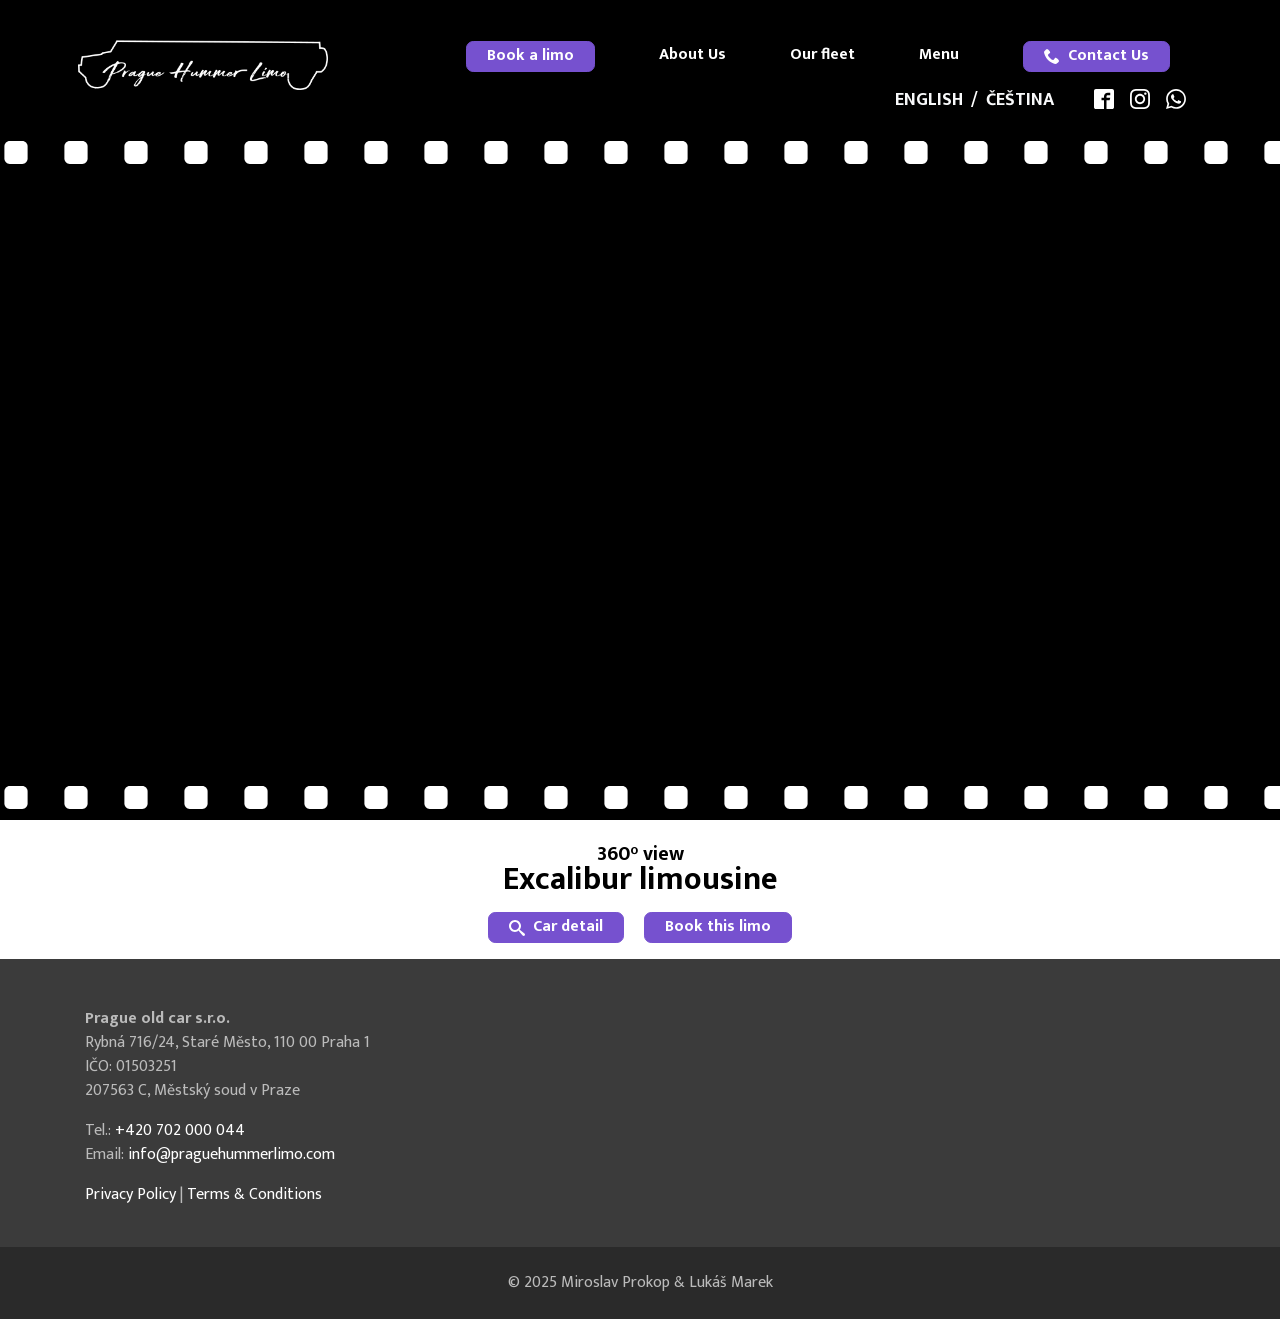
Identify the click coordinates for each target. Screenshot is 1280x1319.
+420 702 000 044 (180, 1130)
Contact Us (1096, 55)
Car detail (556, 926)
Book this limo (718, 926)
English (929, 100)
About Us (692, 54)
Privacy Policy (130, 1194)
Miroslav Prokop (615, 1282)
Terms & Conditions (254, 1194)
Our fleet (822, 54)
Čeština (1020, 100)
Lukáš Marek (731, 1282)
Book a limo (530, 55)
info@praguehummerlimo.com (231, 1154)
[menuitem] (530, 56)
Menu (939, 54)
